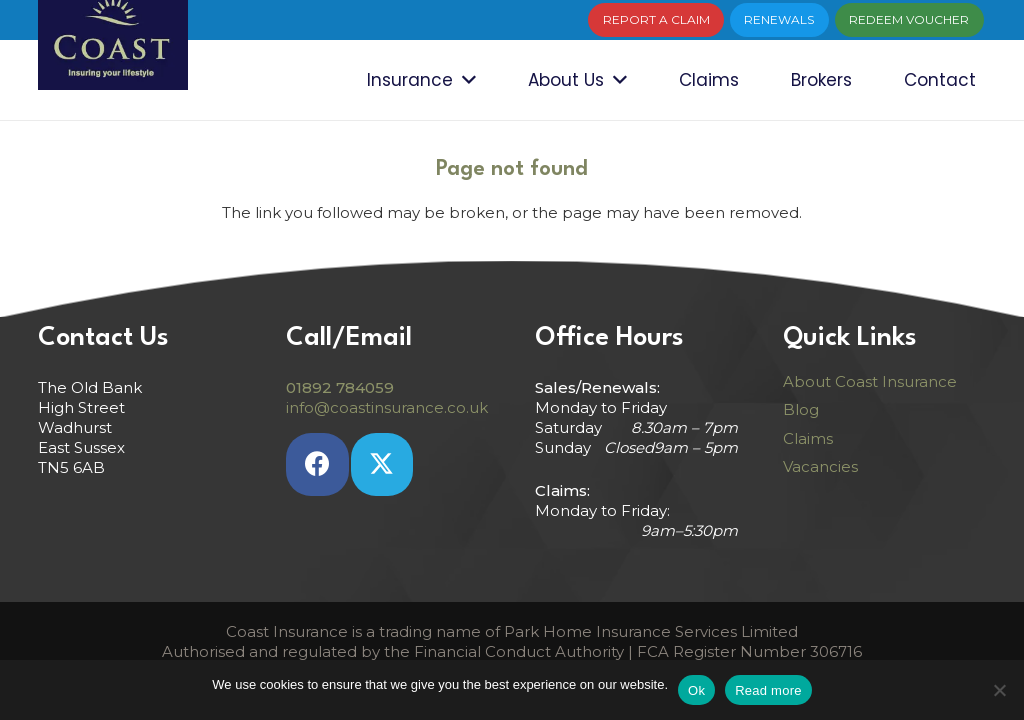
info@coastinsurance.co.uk (387, 407)
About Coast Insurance (870, 381)
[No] (999, 690)
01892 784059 (340, 387)
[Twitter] (382, 464)
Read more (768, 690)
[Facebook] (317, 464)
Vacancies (820, 466)
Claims (808, 438)
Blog (801, 409)
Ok (696, 690)
